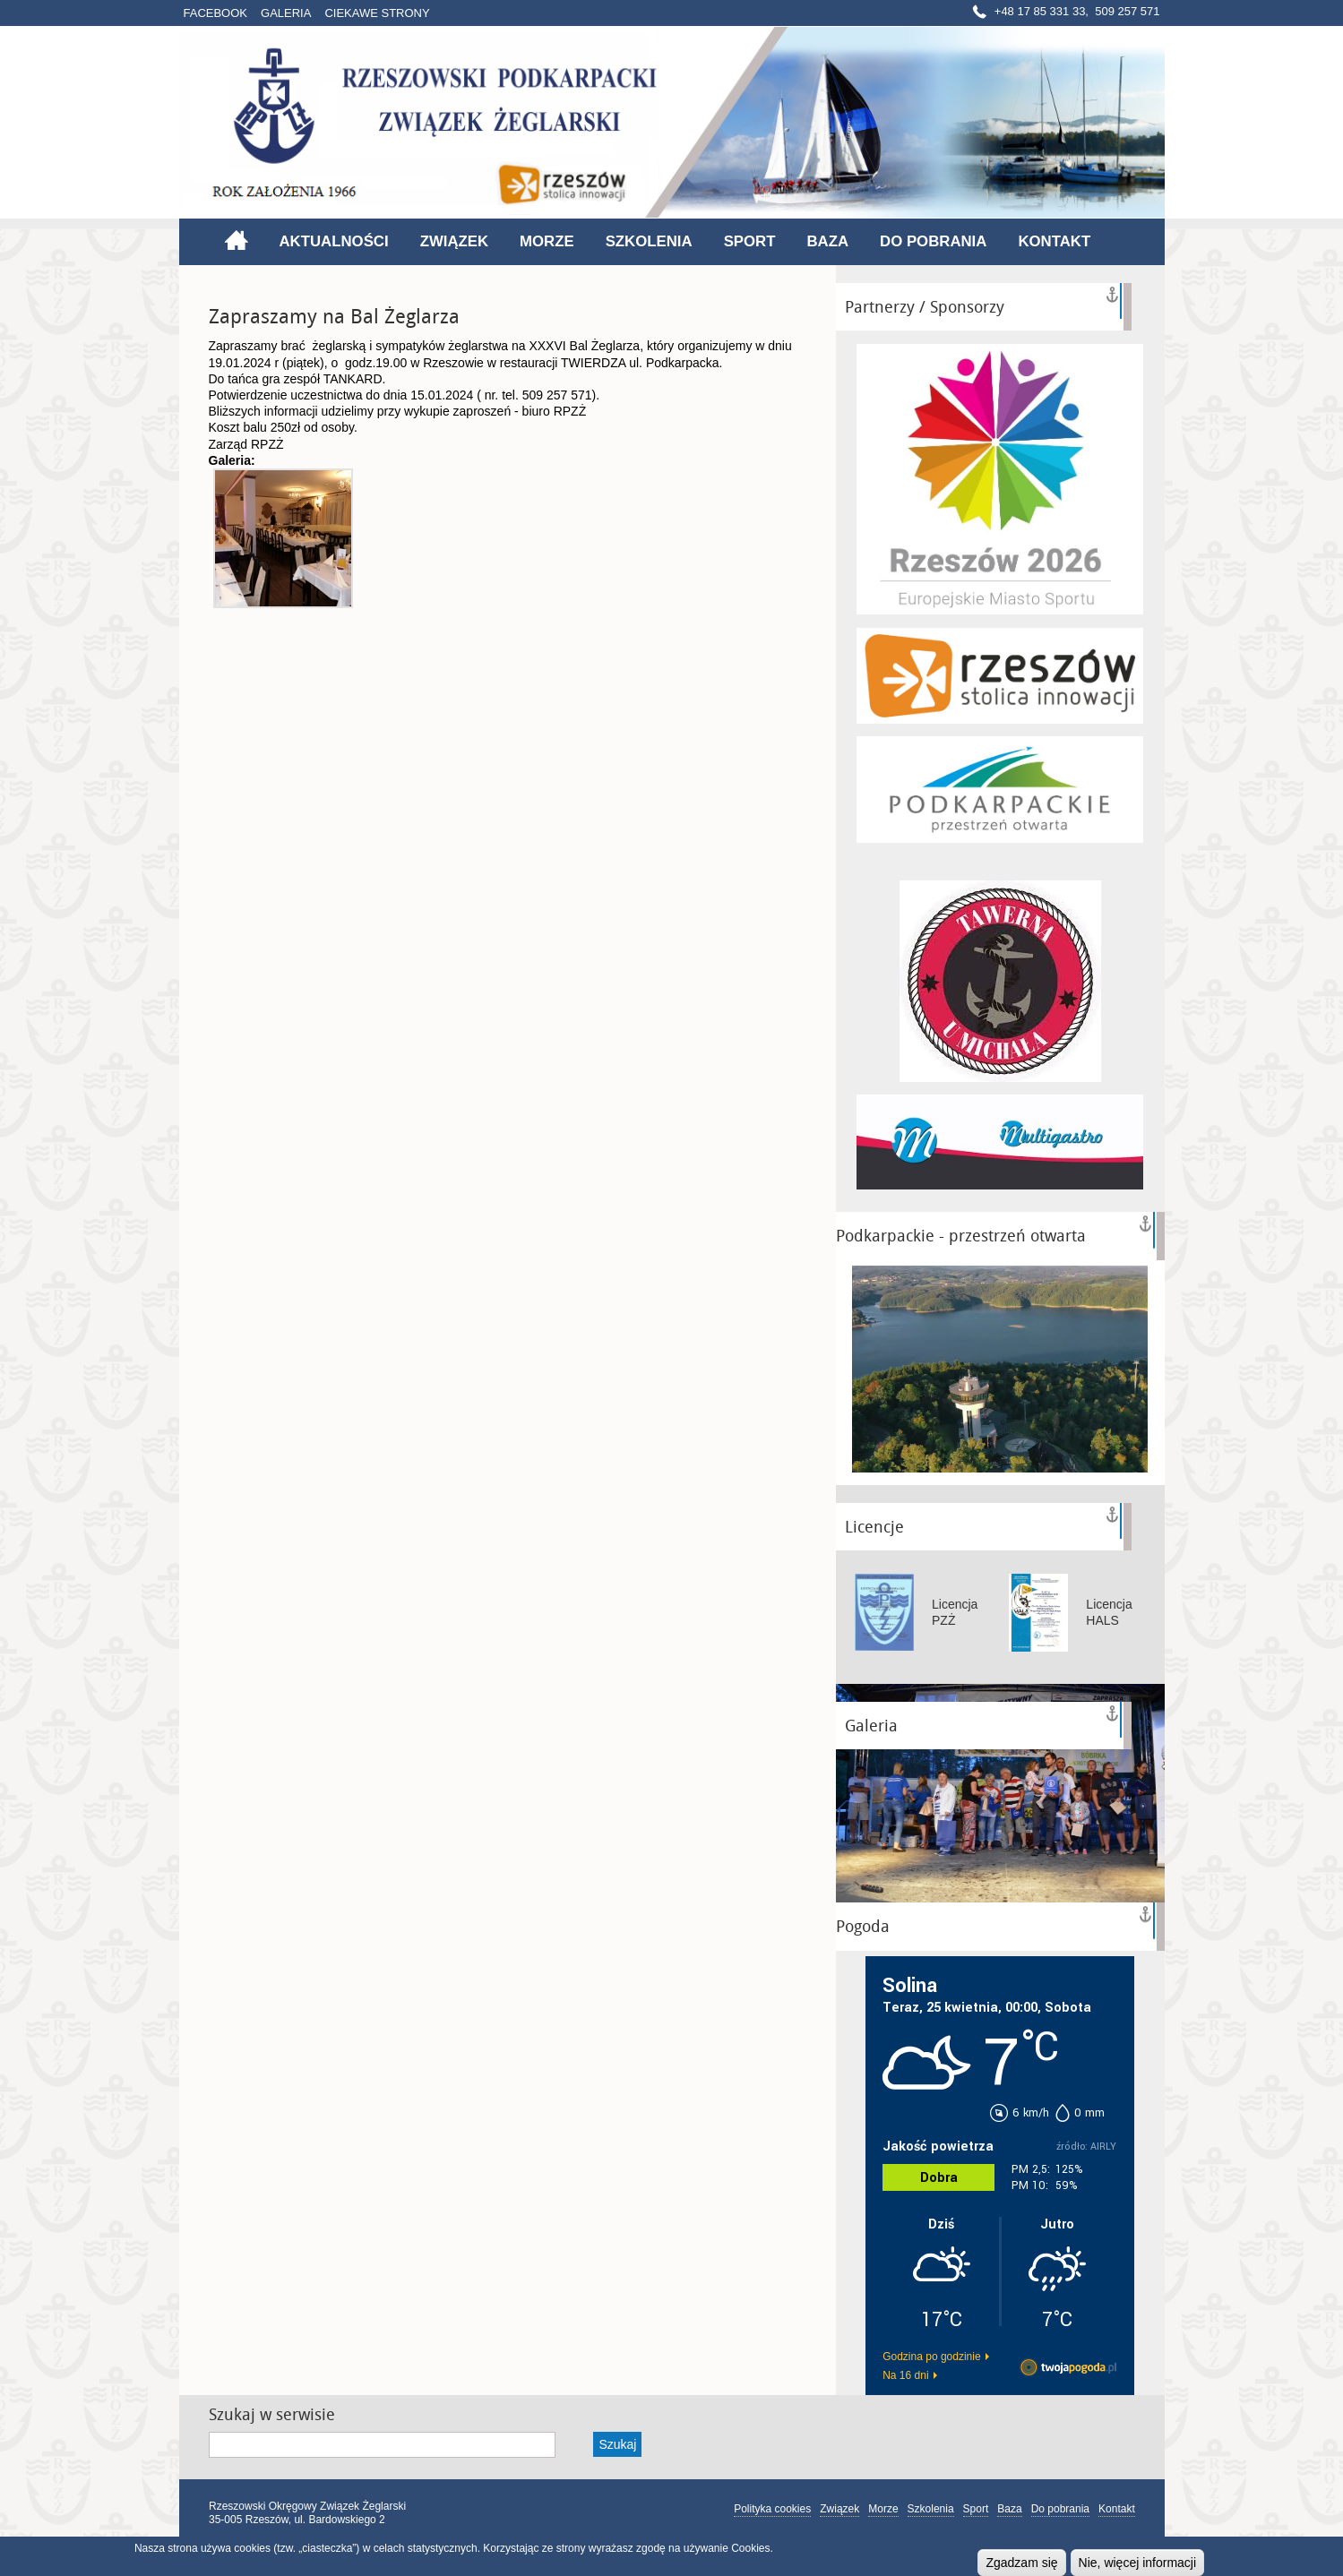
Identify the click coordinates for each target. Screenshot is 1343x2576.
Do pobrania (933, 241)
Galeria (286, 13)
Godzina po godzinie (931, 2356)
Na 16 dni (905, 2375)
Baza (827, 241)
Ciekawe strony (376, 13)
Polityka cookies (772, 2509)
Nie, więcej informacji (1137, 2562)
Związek (454, 241)
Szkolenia (649, 241)
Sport (750, 241)
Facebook (216, 13)
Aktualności (334, 241)
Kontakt (1054, 241)
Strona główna (236, 240)
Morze (547, 241)
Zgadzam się (1021, 2562)
